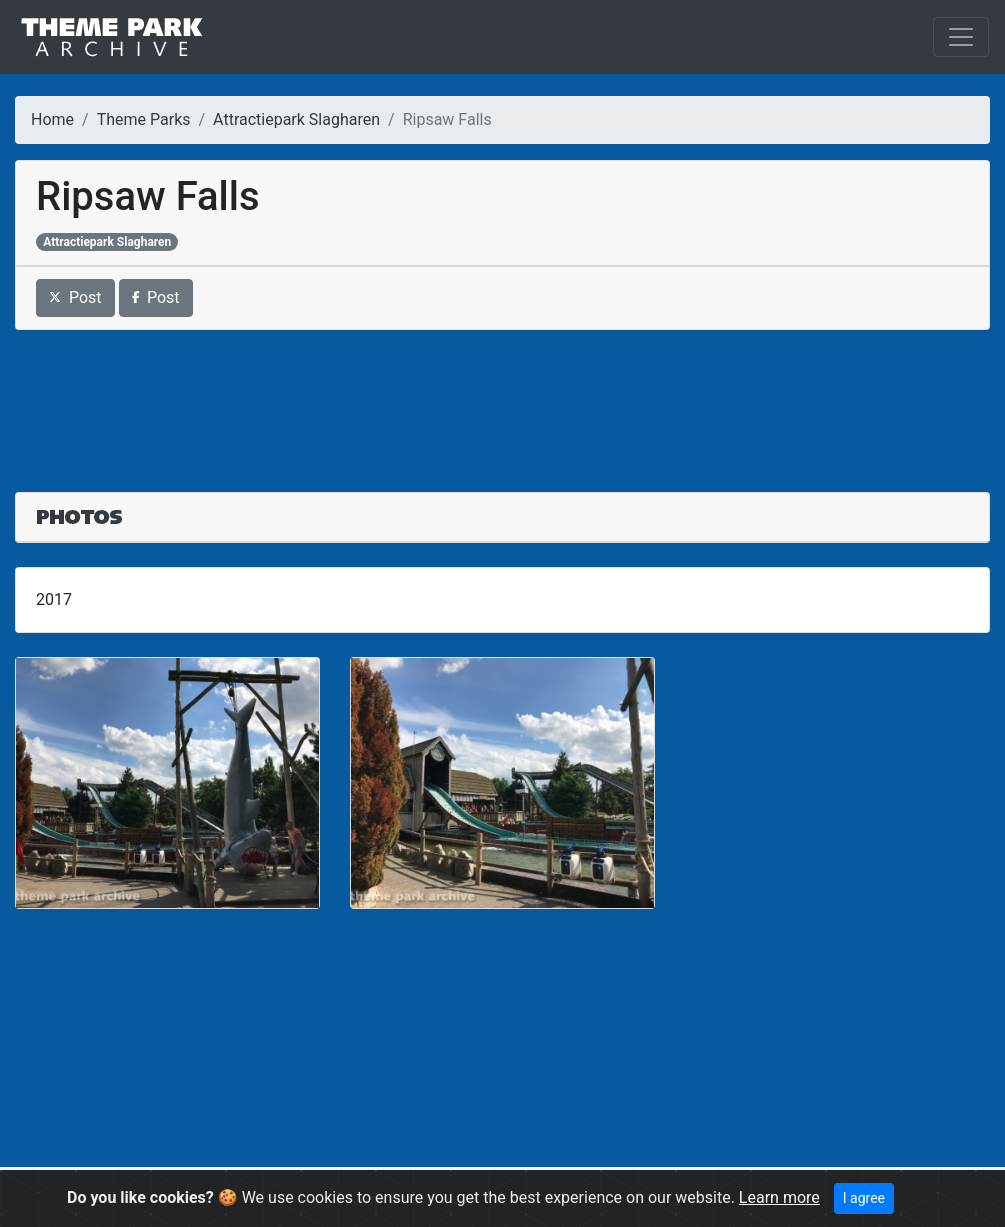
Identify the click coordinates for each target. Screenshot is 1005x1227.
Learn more (779, 1197)
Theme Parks (144, 119)
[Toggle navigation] (961, 37)
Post (75, 297)
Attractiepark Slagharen (296, 119)
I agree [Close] (864, 1198)
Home (52, 119)
